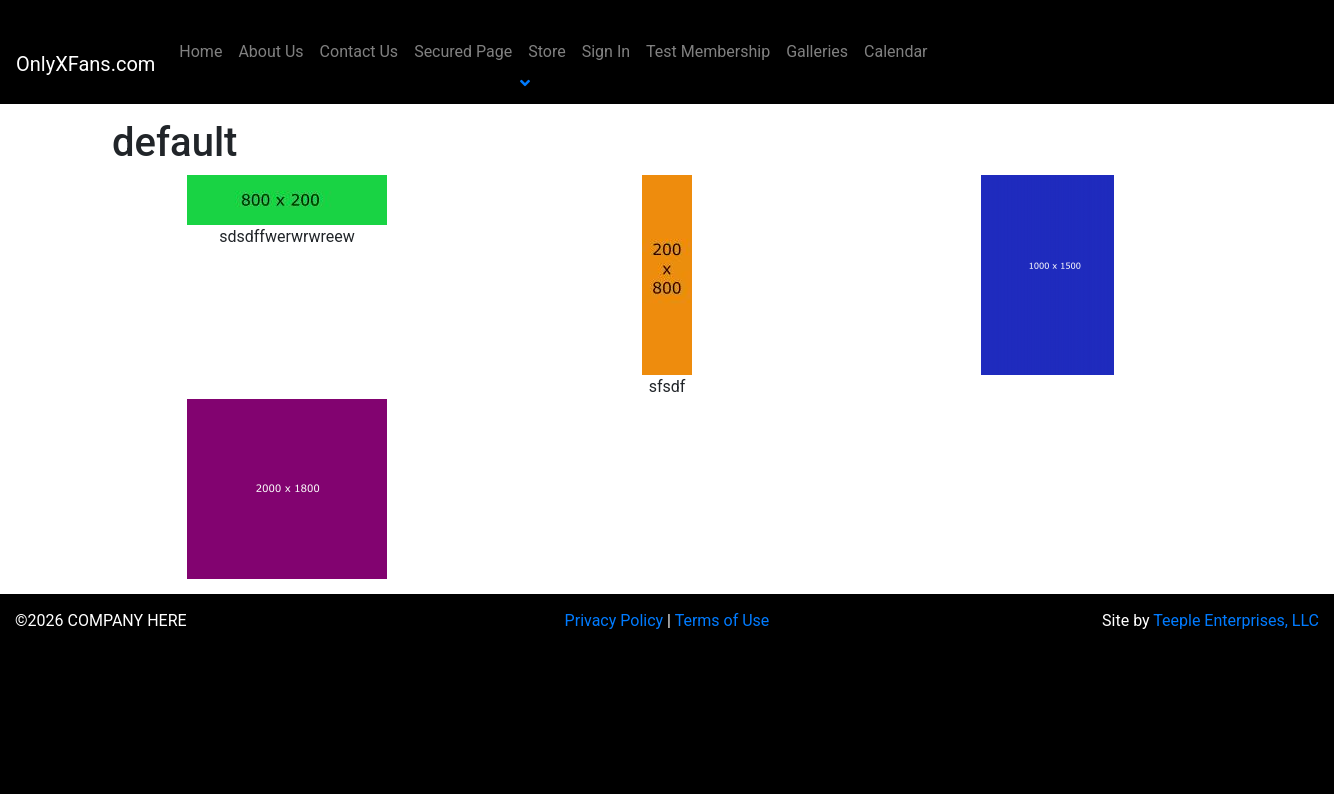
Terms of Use (722, 620)
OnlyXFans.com (85, 64)
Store (546, 51)
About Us (270, 51)
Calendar (895, 51)
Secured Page (463, 51)
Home (200, 51)
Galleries (817, 51)
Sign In (606, 51)
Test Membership (708, 51)
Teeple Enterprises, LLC (1236, 620)
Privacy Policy (614, 620)
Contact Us (359, 51)
